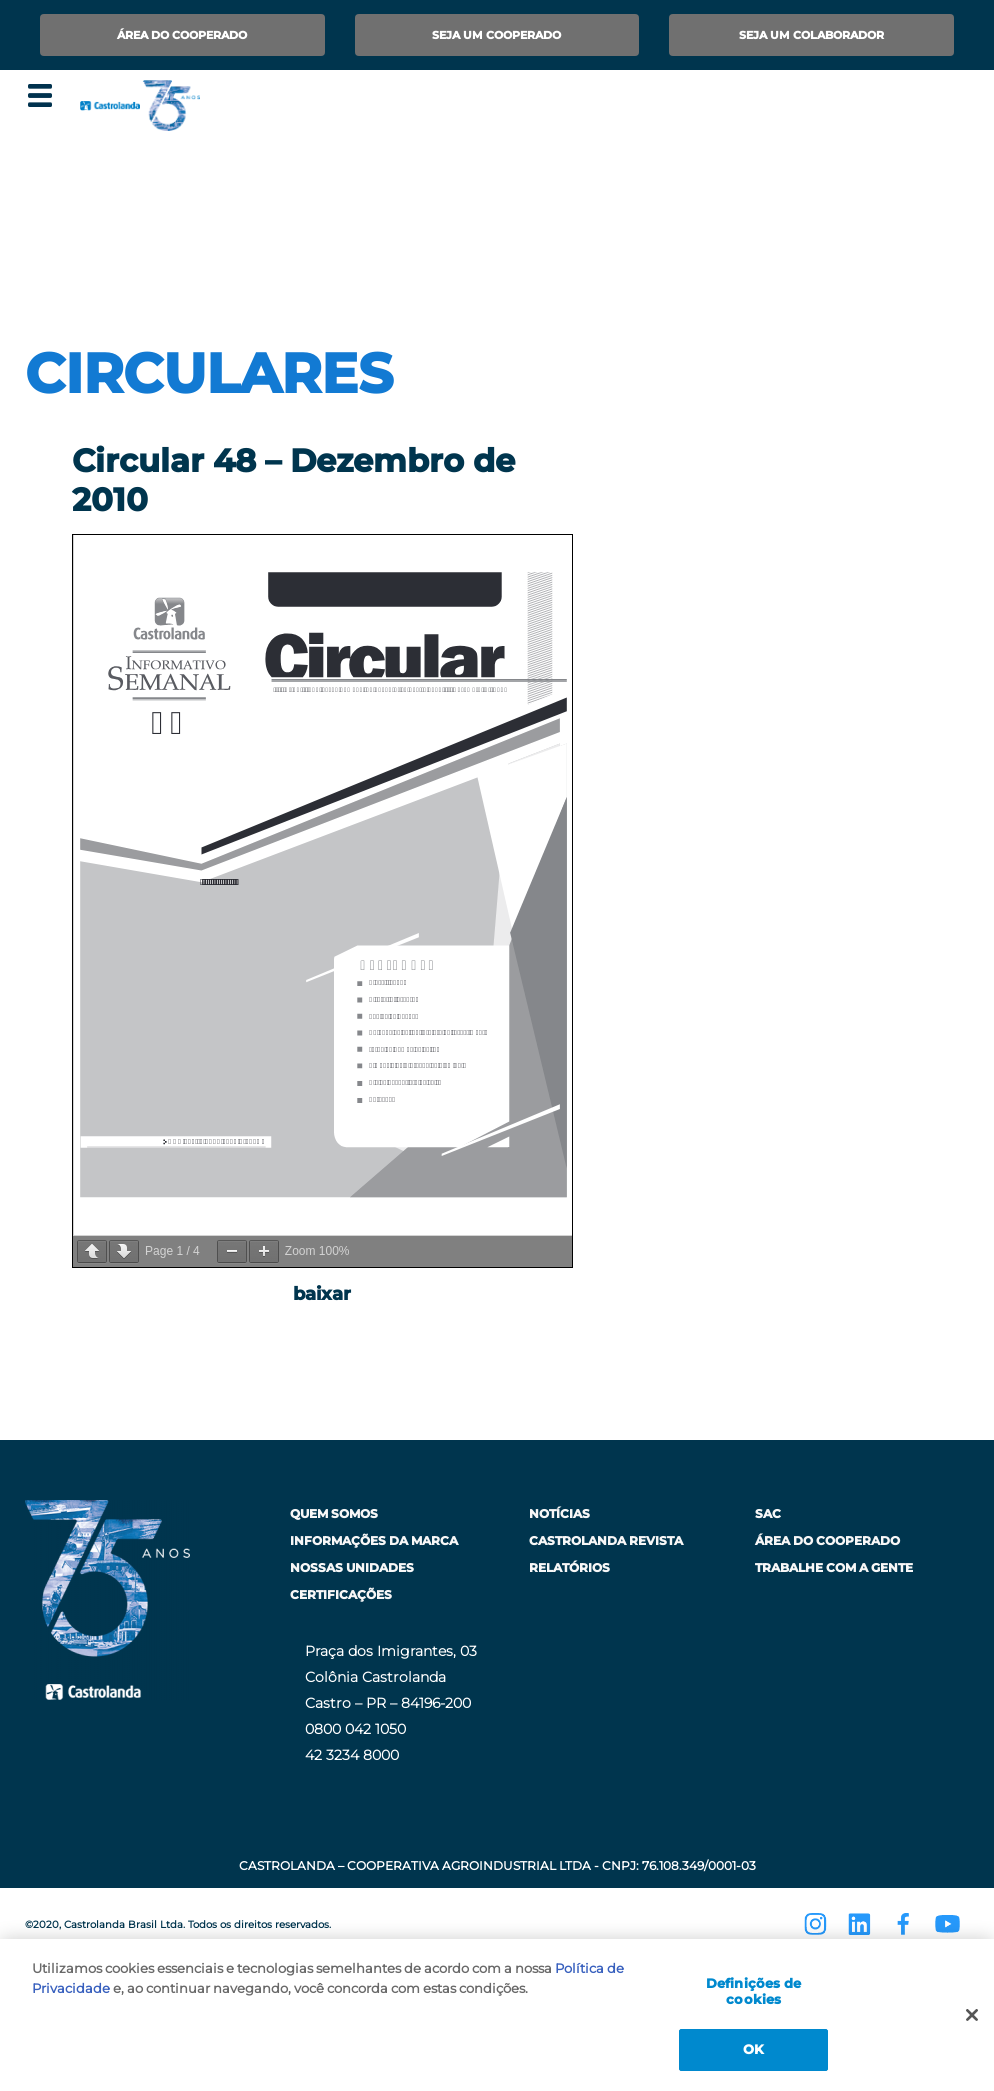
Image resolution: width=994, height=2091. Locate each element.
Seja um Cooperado (496, 35)
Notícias (559, 1513)
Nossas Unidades (352, 1567)
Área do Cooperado (182, 35)
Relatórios (569, 1567)
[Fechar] (972, 2015)
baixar (322, 1294)
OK (753, 2049)
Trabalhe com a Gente (834, 1567)
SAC (768, 1513)
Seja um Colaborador (811, 35)
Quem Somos (334, 1513)
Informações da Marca (374, 1540)
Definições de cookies (754, 1991)
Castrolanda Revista (606, 1540)
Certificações (341, 1594)
